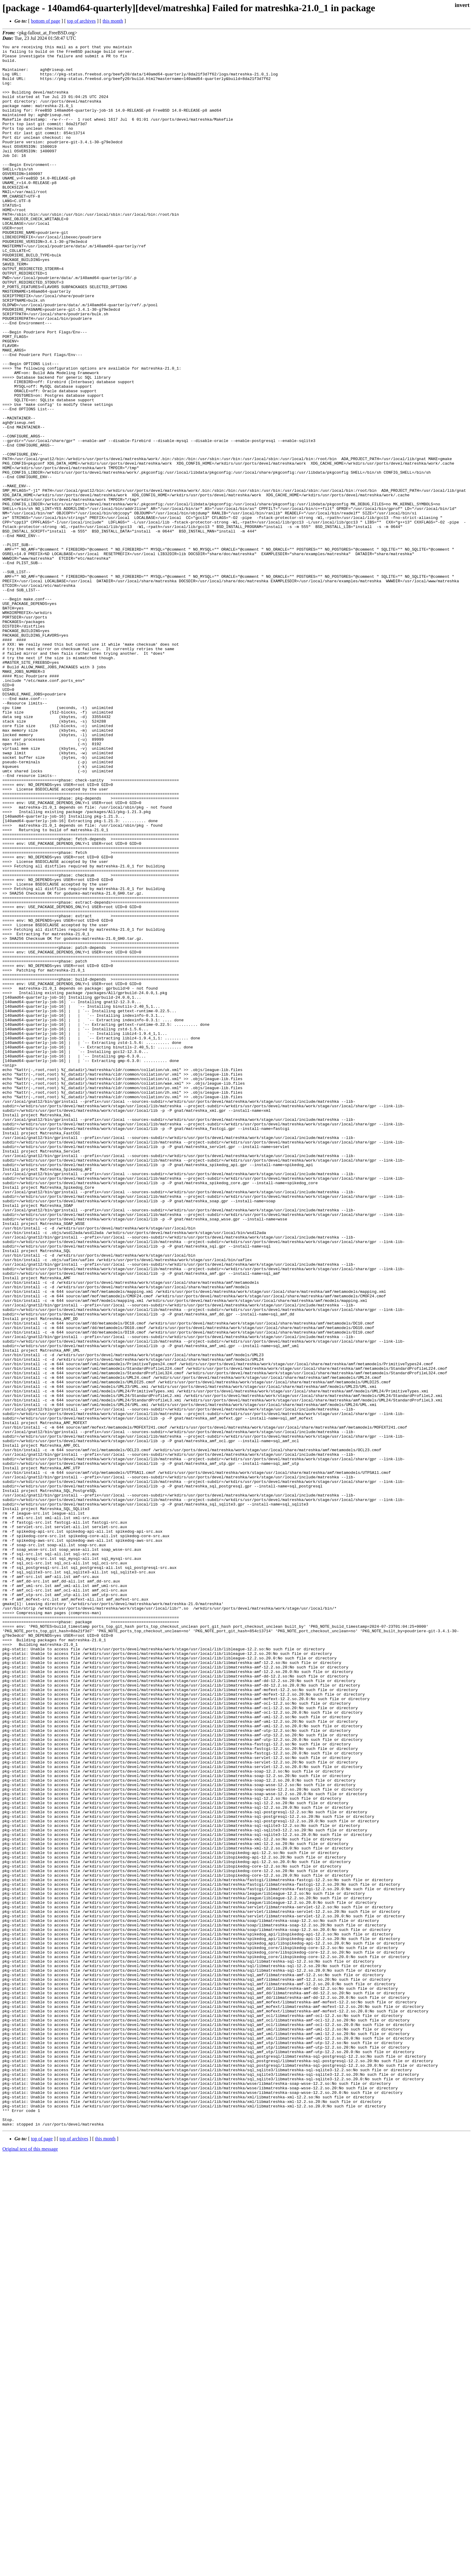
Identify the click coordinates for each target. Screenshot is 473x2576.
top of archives (81, 21)
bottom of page (45, 21)
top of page (42, 2555)
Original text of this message (30, 2565)
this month (113, 21)
